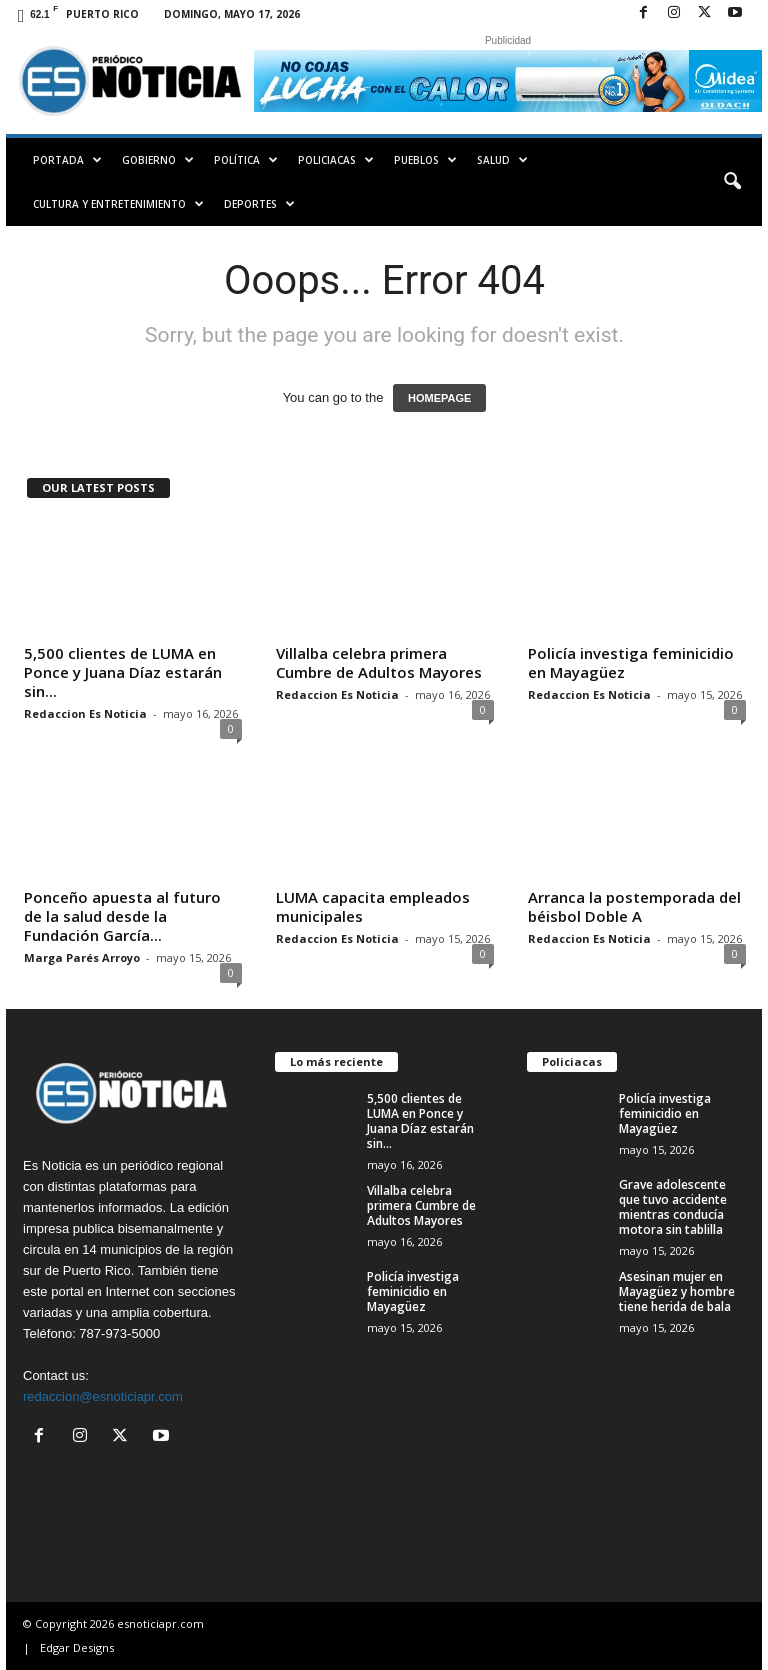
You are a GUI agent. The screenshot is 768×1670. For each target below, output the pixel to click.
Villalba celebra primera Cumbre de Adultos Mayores (379, 662)
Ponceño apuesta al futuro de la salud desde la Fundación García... (122, 916)
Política (246, 160)
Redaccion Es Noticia (85, 713)
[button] (732, 182)
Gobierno (158, 160)
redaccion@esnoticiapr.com (103, 1396)
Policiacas (336, 160)
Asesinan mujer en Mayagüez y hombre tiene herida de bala (677, 1291)
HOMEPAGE (439, 398)
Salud (502, 160)
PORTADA (67, 160)
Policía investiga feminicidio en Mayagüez (631, 662)
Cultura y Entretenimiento (118, 204)
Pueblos (425, 160)
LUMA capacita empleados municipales (373, 906)
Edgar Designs (77, 1647)
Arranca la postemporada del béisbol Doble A (634, 906)
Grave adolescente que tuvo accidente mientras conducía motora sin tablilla (673, 1207)
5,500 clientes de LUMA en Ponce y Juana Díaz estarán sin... (123, 672)
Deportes (259, 204)
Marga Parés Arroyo (82, 957)
